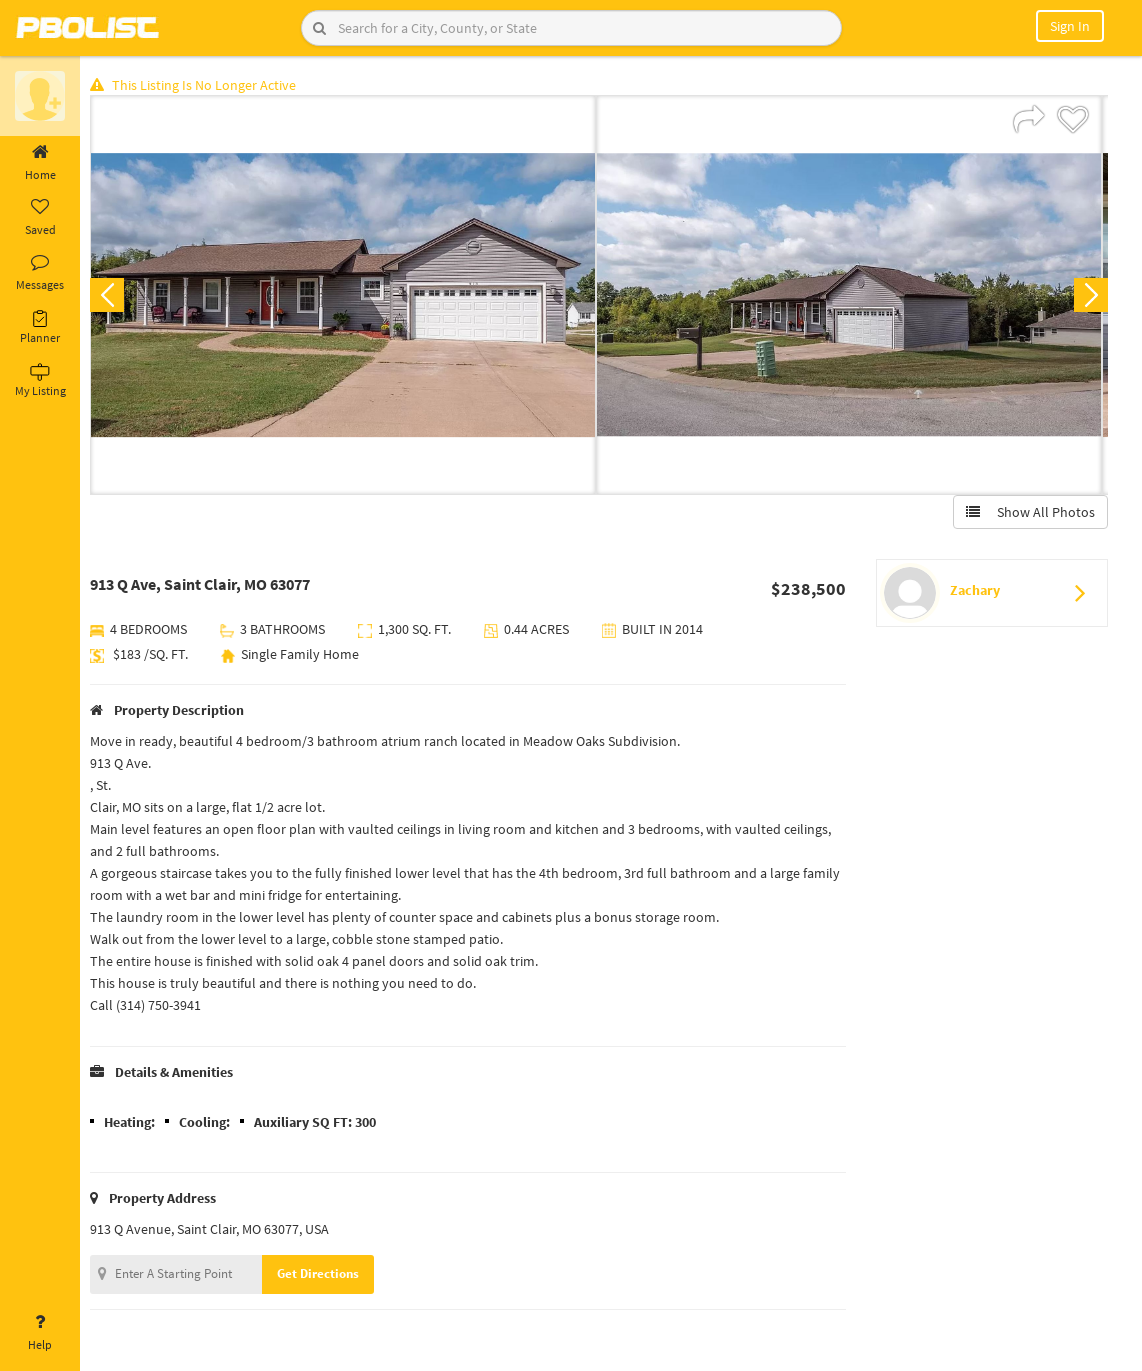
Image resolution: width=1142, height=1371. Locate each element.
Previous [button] (112, 296)
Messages (40, 273)
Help (40, 1333)
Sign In (1070, 26)
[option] (348, 296)
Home (40, 163)
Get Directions (323, 1274)
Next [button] (1090, 296)
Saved (40, 218)
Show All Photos (1029, 513)
